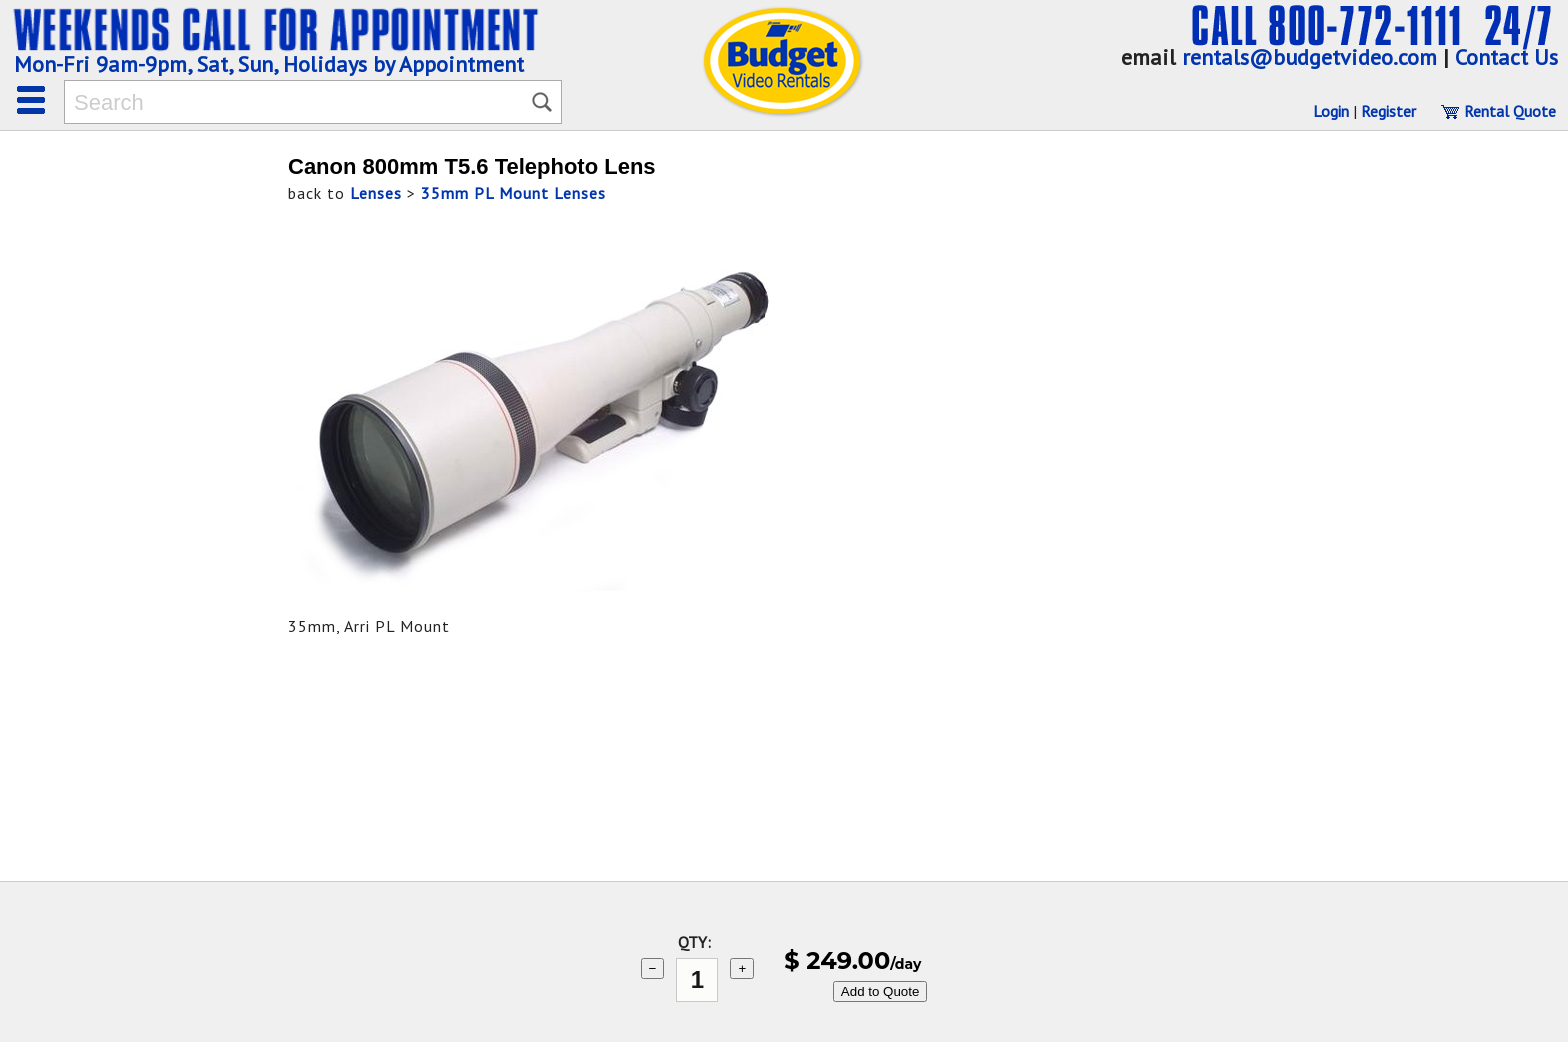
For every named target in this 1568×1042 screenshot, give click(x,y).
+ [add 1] (742, 968)
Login (1331, 111)
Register (1388, 111)
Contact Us (1506, 57)
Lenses (376, 193)
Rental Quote (1498, 111)
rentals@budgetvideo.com (1309, 57)
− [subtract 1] (653, 968)
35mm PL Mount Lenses (513, 193)
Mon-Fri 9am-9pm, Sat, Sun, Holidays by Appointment (269, 64)
